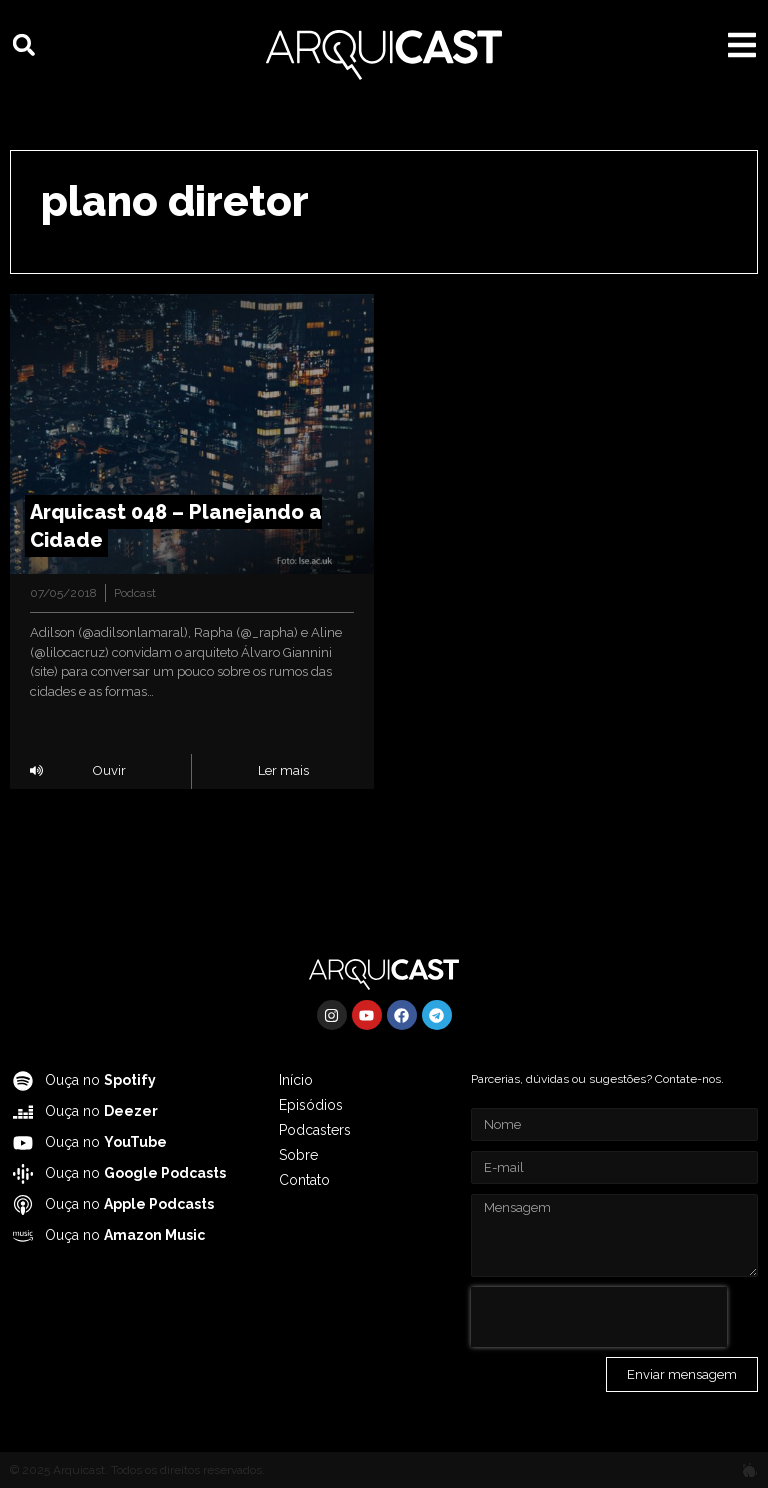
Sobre (298, 1155)
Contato (304, 1180)
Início (296, 1080)
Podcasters (315, 1130)
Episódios (311, 1105)
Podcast (135, 593)
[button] (24, 45)
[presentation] (599, 1317)
